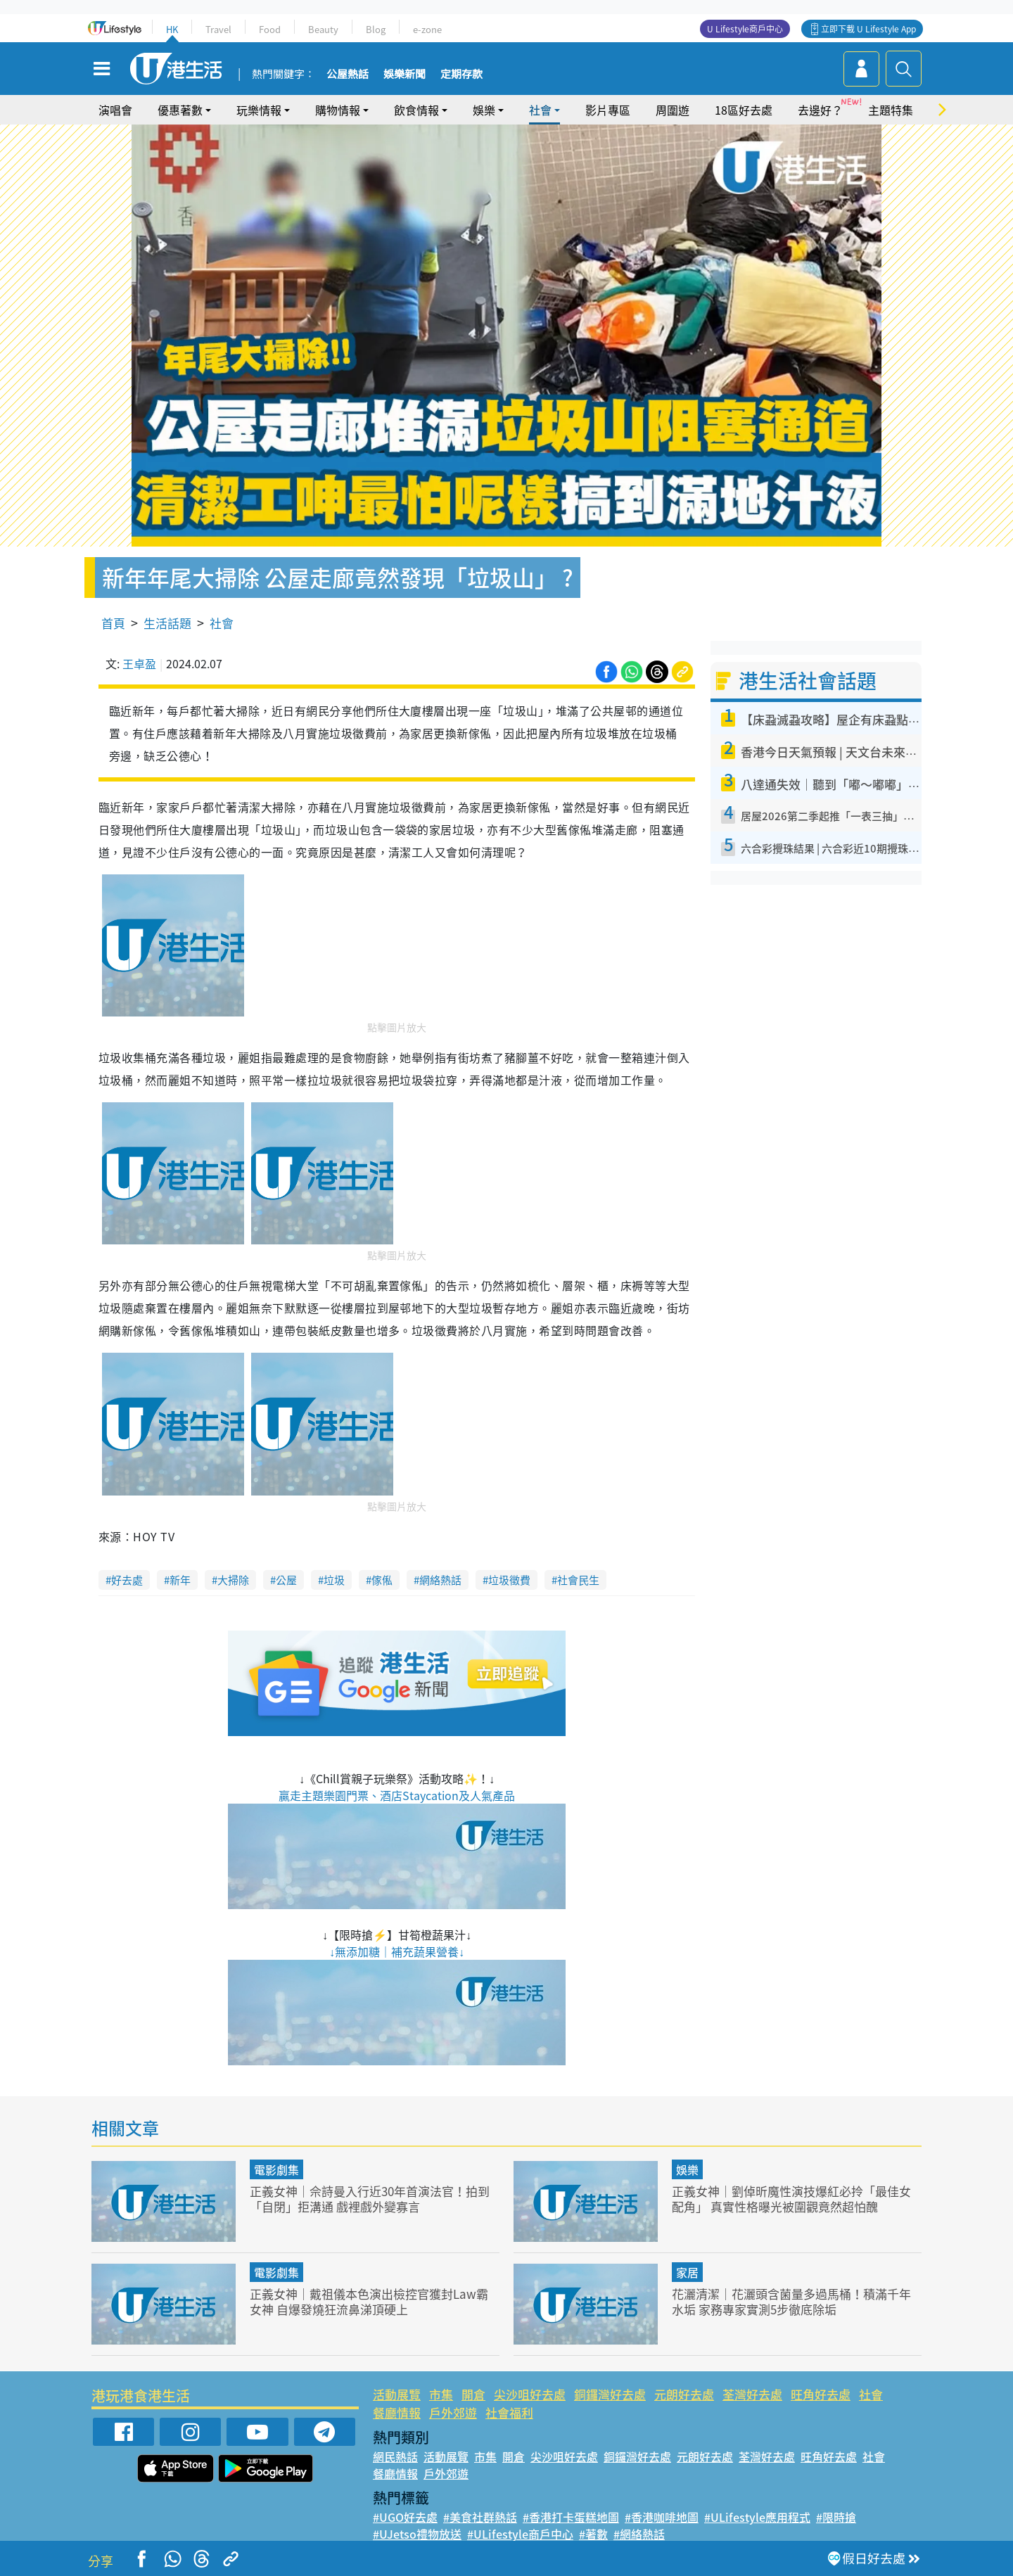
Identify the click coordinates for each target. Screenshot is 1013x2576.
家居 (687, 2272)
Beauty (323, 29)
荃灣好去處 (752, 2394)
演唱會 (115, 109)
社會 (540, 109)
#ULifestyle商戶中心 (520, 2533)
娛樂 (484, 109)
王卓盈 (139, 663)
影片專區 (607, 109)
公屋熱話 (347, 74)
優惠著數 (180, 109)
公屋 (286, 1580)
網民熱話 (395, 2456)
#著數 (593, 2533)
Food (270, 29)
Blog (376, 29)
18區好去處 (743, 109)
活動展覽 (397, 2394)
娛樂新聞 (404, 74)
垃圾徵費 (509, 1580)
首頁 (113, 623)
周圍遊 (672, 109)
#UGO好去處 (405, 2516)
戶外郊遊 (453, 2412)
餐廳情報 (397, 2412)
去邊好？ (820, 109)
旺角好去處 (820, 2394)
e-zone (427, 29)
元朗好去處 (684, 2394)
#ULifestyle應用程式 (757, 2516)
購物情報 (337, 109)
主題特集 (890, 109)
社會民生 (578, 1580)
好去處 (127, 1580)
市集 (441, 2394)
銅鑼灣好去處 (610, 2394)
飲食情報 (416, 109)
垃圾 (334, 1580)
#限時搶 (836, 2516)
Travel (218, 29)
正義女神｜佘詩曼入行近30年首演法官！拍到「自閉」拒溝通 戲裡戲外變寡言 (370, 2198)
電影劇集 (276, 2169)
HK (172, 29)
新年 (180, 1580)
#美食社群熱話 (480, 2516)
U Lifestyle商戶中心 (745, 29)
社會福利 (509, 2412)
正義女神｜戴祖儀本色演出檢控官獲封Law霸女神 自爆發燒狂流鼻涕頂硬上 (369, 2301)
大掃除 (233, 1580)
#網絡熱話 (639, 2533)
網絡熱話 (440, 1580)
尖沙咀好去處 (530, 2394)
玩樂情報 (258, 109)
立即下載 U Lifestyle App (868, 29)
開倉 (473, 2394)
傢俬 (382, 1580)
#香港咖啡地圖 (662, 2516)
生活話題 (167, 623)
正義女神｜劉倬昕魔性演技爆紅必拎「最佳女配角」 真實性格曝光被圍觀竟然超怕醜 (791, 2198)
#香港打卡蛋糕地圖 (571, 2516)
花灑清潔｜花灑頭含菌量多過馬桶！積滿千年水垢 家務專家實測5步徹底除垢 (791, 2301)
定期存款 (461, 74)
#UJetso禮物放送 (417, 2533)
